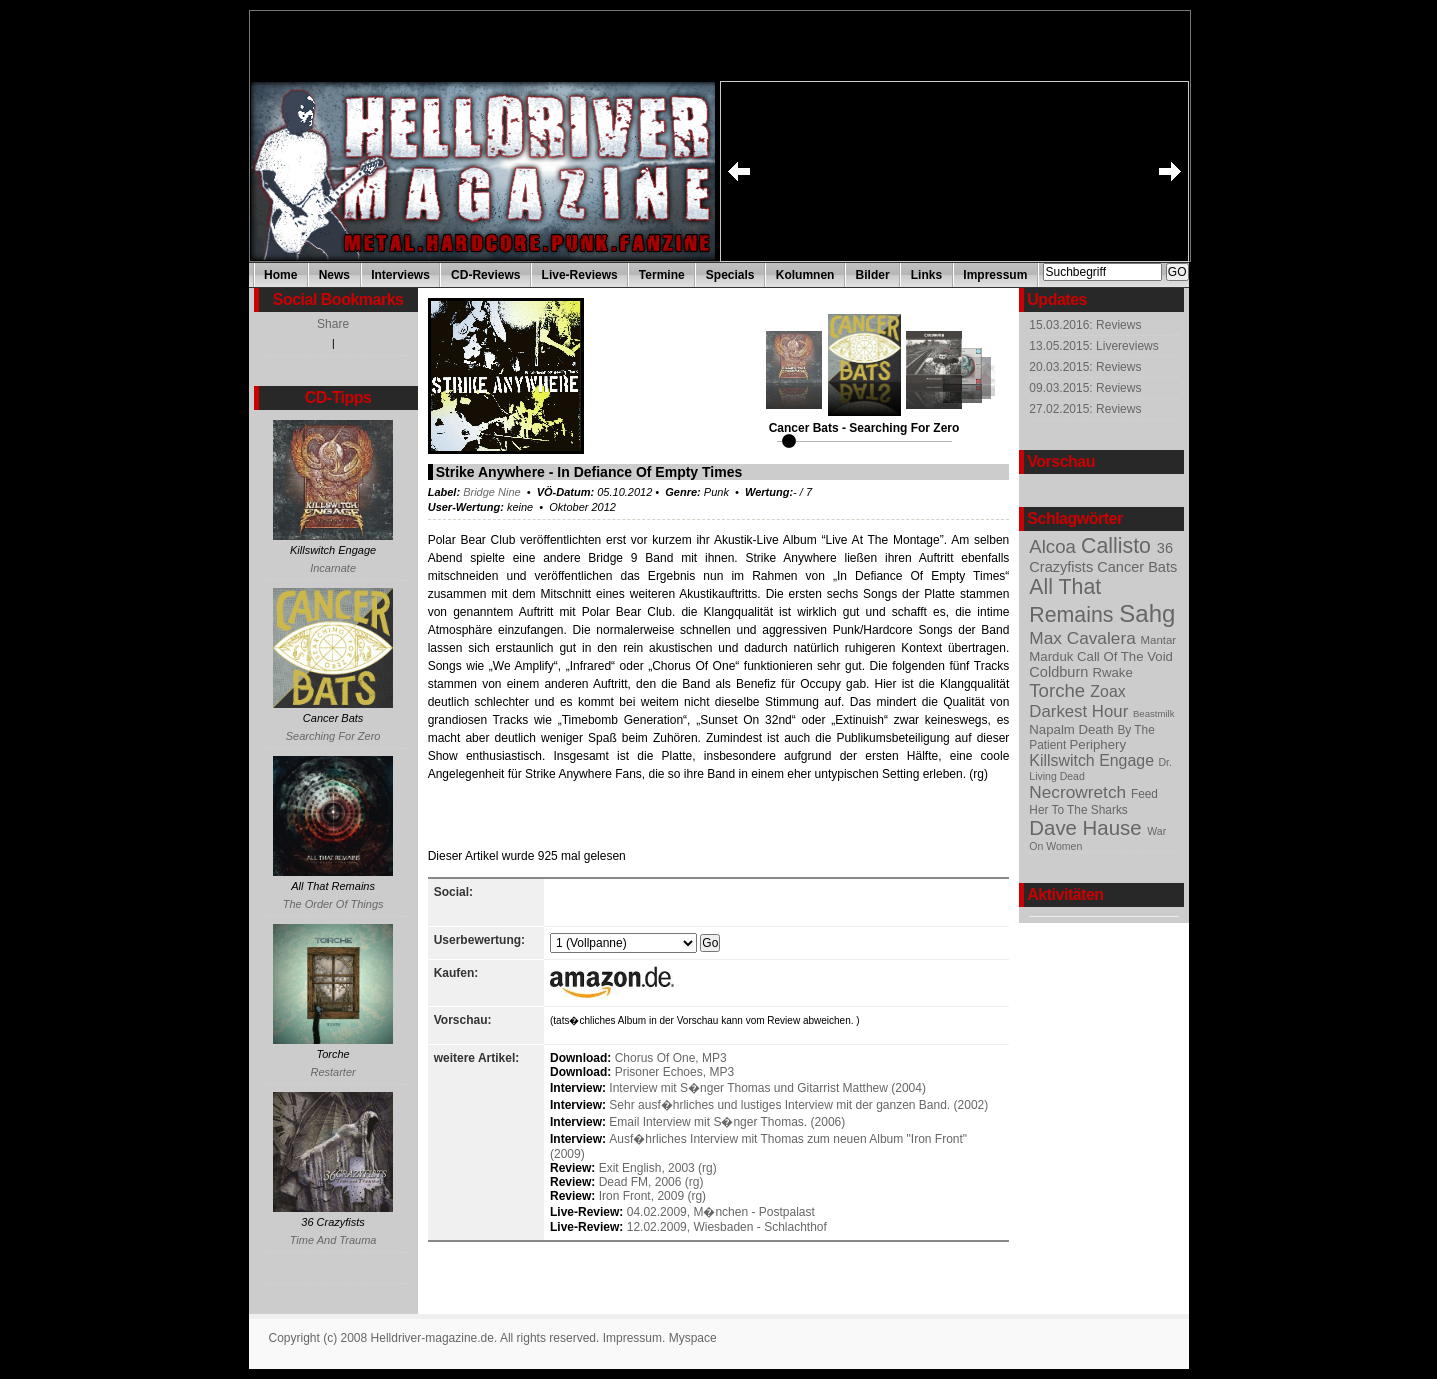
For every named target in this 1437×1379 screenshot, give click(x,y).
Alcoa (1055, 546)
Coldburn (1060, 672)
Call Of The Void (1125, 656)
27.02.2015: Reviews (1085, 409)
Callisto (1119, 546)
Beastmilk (1154, 713)
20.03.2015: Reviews (1085, 367)
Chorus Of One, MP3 (671, 1058)
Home (280, 275)
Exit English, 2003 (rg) (658, 1168)
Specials (730, 275)
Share (333, 324)
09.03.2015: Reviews (1085, 388)
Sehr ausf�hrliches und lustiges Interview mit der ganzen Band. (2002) (798, 1105)
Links (926, 275)
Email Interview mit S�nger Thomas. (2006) (727, 1122)
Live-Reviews (580, 275)
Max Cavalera (1084, 638)
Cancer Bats (1137, 567)
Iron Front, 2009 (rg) (652, 1196)
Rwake (1112, 672)
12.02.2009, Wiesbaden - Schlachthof (727, 1227)
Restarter (332, 1072)
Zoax (1107, 691)
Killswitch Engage (1093, 760)
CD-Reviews (485, 275)
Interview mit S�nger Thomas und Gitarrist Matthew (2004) (767, 1088)
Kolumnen (805, 275)
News (334, 275)
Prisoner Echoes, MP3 (674, 1072)
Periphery (1098, 744)
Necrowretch (1080, 792)
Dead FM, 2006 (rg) (651, 1182)
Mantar (1159, 640)
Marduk (1053, 656)
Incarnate (333, 568)
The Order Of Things (333, 904)
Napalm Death (1073, 729)
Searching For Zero (333, 736)
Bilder (873, 275)
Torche (1059, 690)
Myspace (693, 1338)
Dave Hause (1088, 828)
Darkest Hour (1081, 711)
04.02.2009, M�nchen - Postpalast (721, 1212)
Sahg (1147, 613)
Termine (662, 275)
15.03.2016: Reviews (1085, 325)
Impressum (995, 275)
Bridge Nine (491, 492)
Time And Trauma (333, 1240)
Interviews (400, 275)
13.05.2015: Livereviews (1093, 346)
